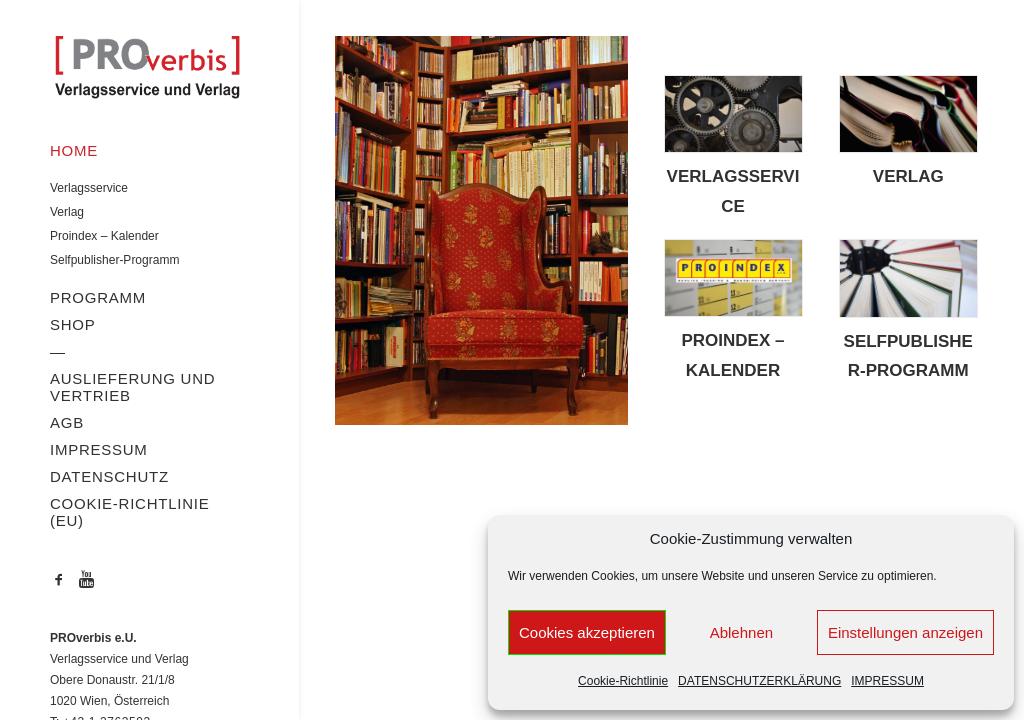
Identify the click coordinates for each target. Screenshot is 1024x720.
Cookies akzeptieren (587, 632)
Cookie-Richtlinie (623, 681)
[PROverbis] (147, 68)
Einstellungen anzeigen (905, 632)
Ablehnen (741, 632)
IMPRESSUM (887, 681)
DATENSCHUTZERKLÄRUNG (759, 681)
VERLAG (908, 176)
